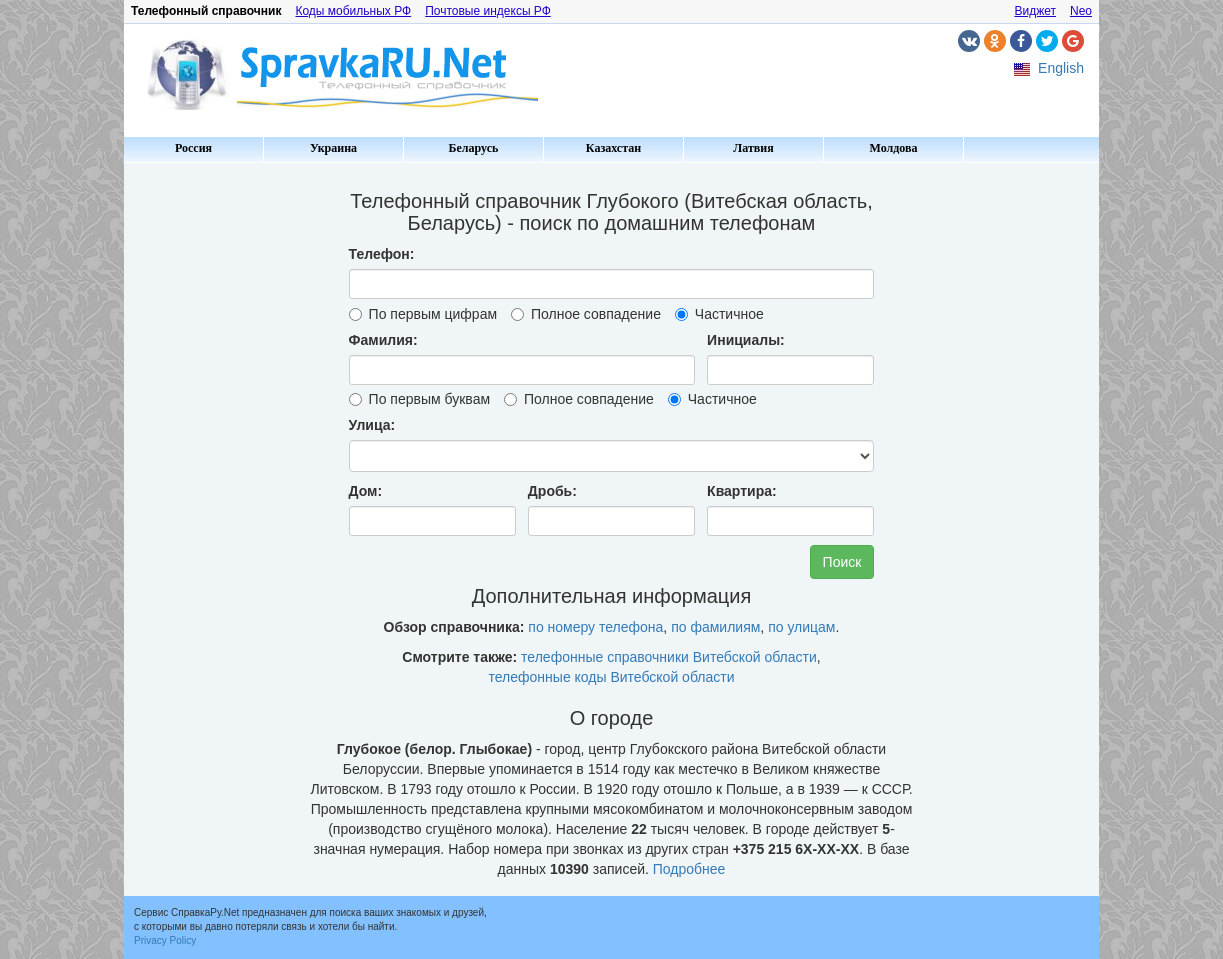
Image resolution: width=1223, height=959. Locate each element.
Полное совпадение (586, 314)
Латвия (753, 148)
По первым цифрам (423, 314)
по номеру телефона (595, 627)
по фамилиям (715, 627)
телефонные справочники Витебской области (669, 657)
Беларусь (474, 148)
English (1061, 68)
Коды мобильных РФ (353, 11)
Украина (333, 148)
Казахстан (613, 148)
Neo (1081, 11)
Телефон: (382, 254)
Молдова (894, 148)
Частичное (719, 314)
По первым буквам (419, 399)
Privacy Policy (165, 940)
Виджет (1035, 11)
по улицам (801, 627)
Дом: (366, 491)
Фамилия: (383, 340)
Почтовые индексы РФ (488, 11)
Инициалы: (746, 340)
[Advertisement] (209, 470)
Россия (193, 148)
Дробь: (552, 491)
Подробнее (689, 869)
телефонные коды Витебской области (612, 677)
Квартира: (742, 491)
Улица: (372, 425)
